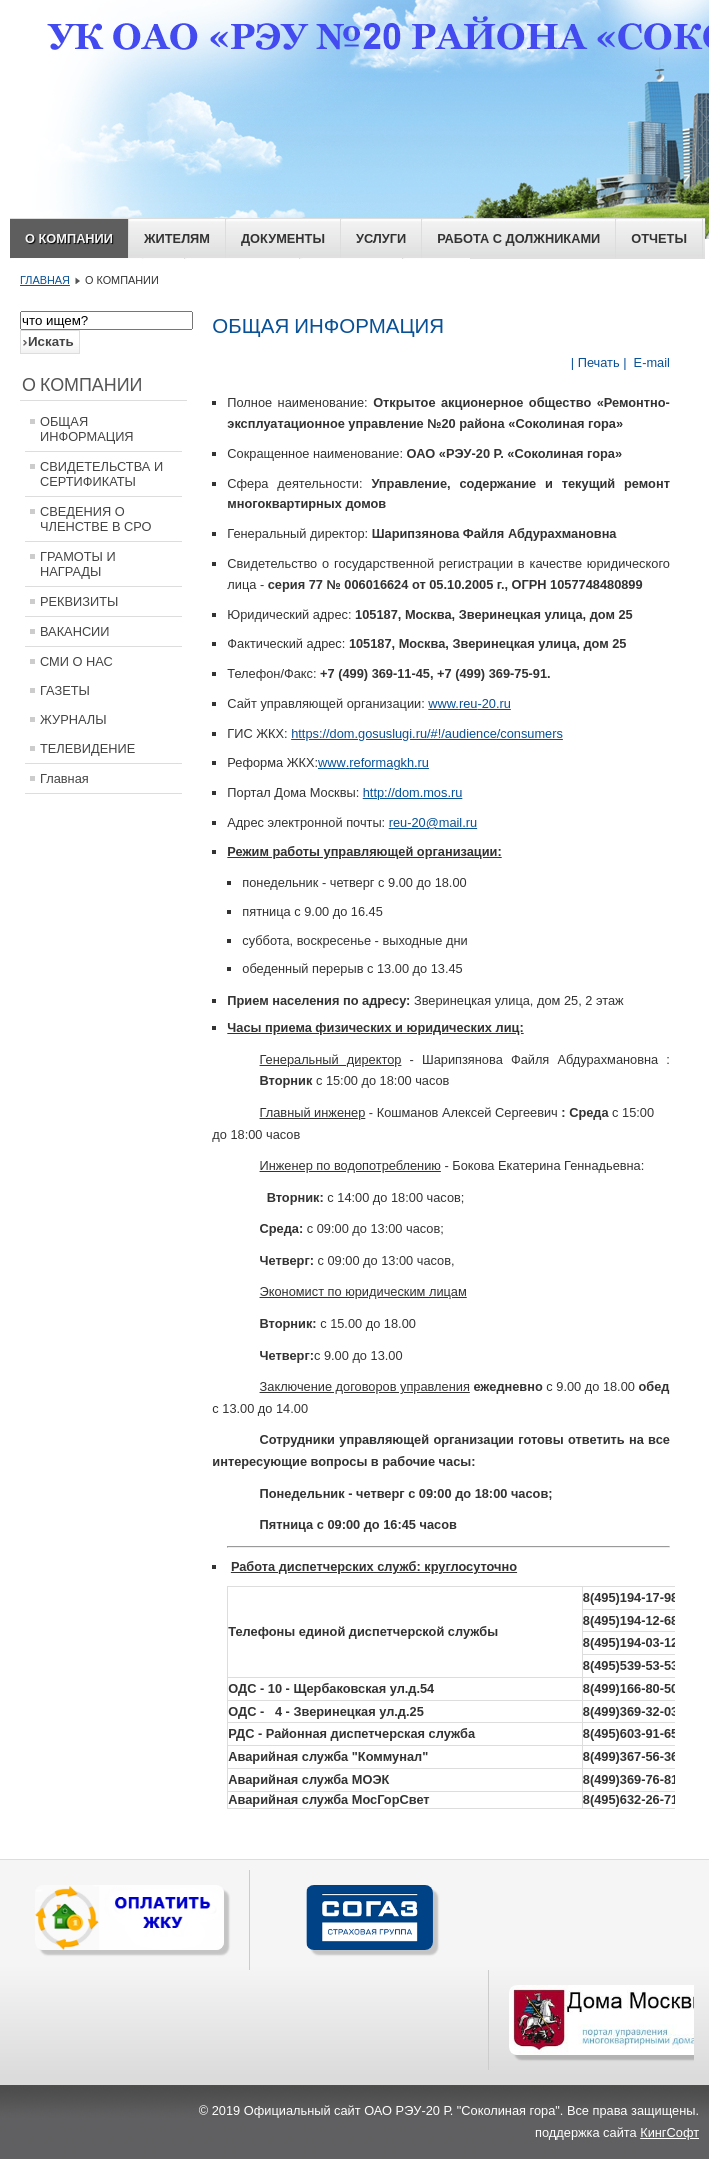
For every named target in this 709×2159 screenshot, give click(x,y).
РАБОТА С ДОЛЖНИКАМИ (518, 238)
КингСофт (669, 2132)
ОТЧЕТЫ (659, 238)
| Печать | (599, 362)
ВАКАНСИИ (75, 631)
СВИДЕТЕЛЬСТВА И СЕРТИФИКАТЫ (101, 474)
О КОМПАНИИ (69, 238)
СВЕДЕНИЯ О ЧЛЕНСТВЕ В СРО (96, 519)
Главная (64, 778)
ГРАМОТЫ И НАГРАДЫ (78, 564)
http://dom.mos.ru (413, 792)
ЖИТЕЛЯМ (177, 238)
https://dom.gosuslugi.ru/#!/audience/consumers (427, 733)
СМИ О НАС (76, 661)
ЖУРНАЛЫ (73, 719)
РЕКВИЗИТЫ (79, 601)
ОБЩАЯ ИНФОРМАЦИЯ (87, 429)
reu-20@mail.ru (433, 822)
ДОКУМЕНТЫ (283, 238)
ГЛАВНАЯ (45, 280)
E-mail (650, 362)
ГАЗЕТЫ (65, 690)
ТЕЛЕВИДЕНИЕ (87, 748)
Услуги (381, 238)
